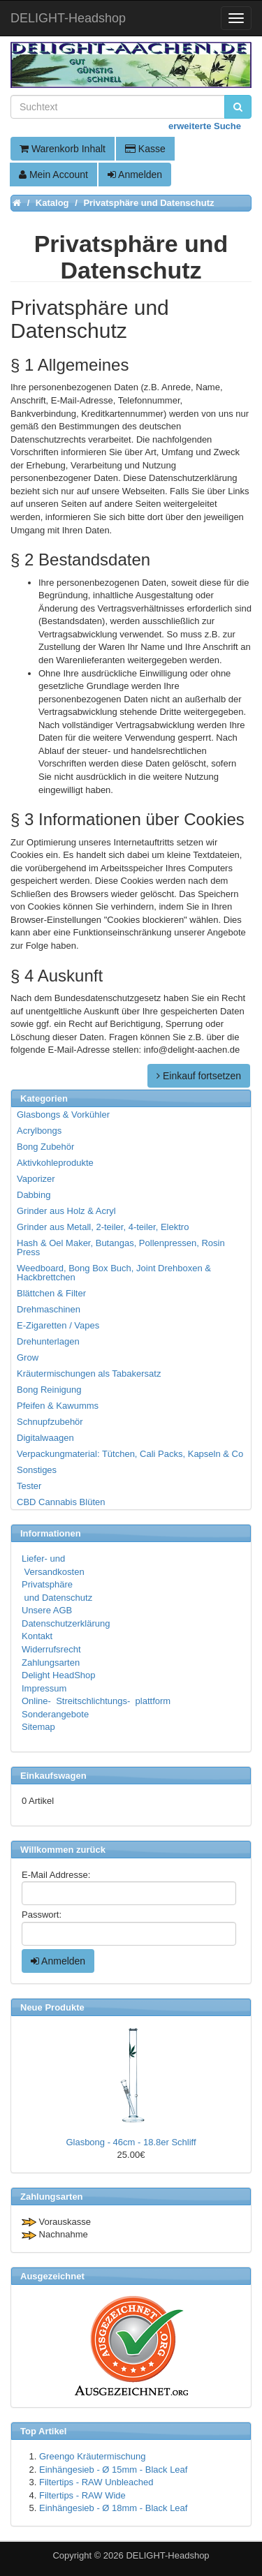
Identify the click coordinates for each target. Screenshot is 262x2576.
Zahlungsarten (51, 1662)
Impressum (44, 1688)
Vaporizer (36, 1179)
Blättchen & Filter (51, 1293)
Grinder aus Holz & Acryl (66, 1211)
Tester (29, 1486)
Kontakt (37, 1636)
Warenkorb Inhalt (62, 148)
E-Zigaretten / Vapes (58, 1325)
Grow (27, 1357)
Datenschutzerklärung (66, 1623)
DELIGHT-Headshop (167, 2555)
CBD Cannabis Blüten (61, 1502)
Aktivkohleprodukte (55, 1162)
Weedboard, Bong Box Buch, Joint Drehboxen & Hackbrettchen (114, 1272)
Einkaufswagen (53, 1775)
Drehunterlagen (48, 1341)
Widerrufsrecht (51, 1649)
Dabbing (33, 1195)
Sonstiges (37, 1470)
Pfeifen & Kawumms (58, 1405)
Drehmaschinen (48, 1309)
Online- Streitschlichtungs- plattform (96, 1701)
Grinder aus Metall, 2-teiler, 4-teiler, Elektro (103, 1227)
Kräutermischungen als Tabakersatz (89, 1373)
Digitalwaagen (45, 1438)
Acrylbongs (39, 1130)
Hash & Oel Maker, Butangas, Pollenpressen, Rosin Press (121, 1247)
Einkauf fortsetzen (199, 1075)
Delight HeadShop (59, 1675)
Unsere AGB (47, 1610)
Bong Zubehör (45, 1146)
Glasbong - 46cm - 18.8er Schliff (131, 2142)
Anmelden (135, 174)
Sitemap (38, 1727)
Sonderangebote (55, 1714)
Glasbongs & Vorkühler (63, 1114)
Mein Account (53, 174)
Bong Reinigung (49, 1389)
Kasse (145, 148)
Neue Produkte (52, 2007)
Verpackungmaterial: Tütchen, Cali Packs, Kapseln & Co (130, 1454)
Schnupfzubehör (50, 1421)
